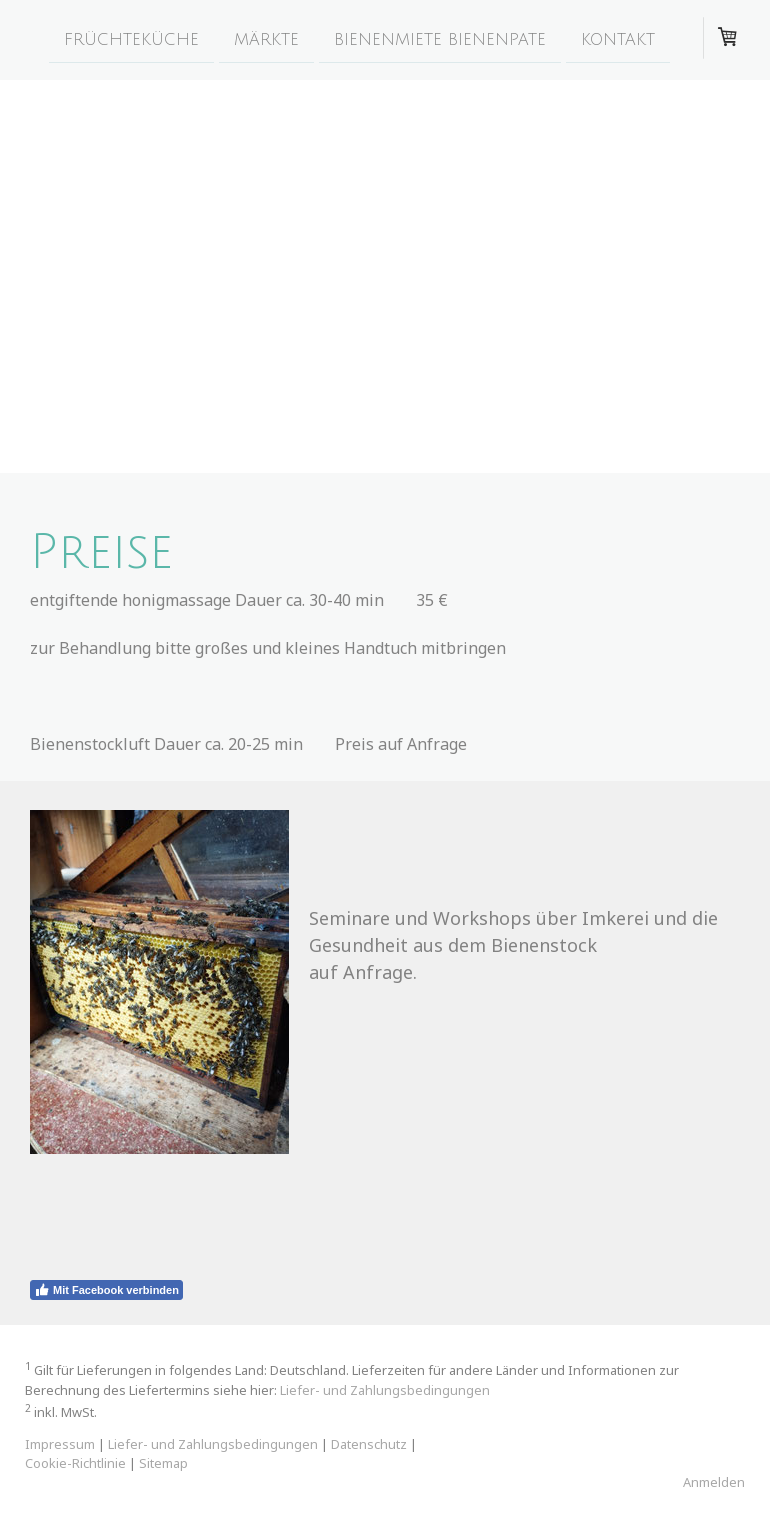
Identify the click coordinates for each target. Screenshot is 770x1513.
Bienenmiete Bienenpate (440, 39)
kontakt (618, 39)
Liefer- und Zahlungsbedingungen (385, 1390)
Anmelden (714, 1482)
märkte (266, 39)
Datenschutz (369, 1444)
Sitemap (163, 1463)
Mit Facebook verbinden (106, 1290)
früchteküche (131, 39)
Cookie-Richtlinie (75, 1463)
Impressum (60, 1444)
